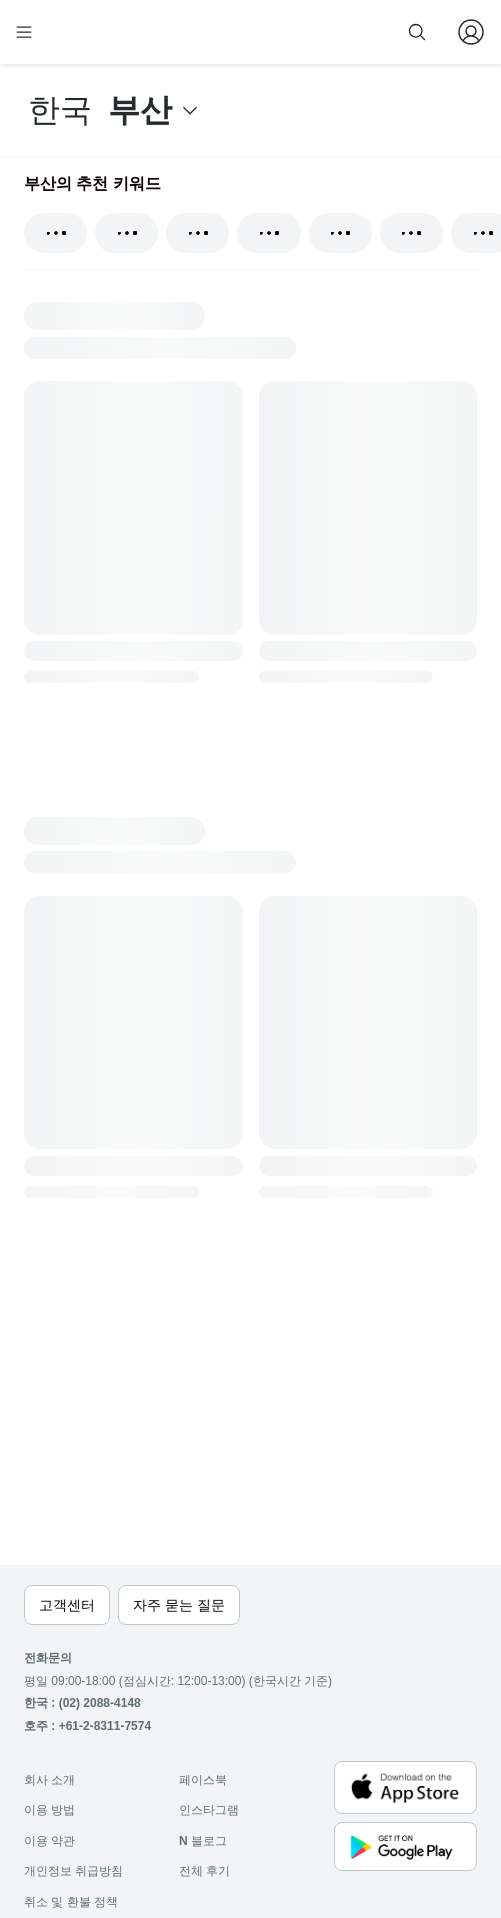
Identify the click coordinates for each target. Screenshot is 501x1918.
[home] (88, 32)
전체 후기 (204, 1871)
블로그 (203, 1841)
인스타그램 (209, 1810)
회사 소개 (49, 1780)
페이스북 (203, 1780)
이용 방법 (49, 1810)
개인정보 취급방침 (73, 1871)
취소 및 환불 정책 (71, 1902)
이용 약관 (49, 1841)
